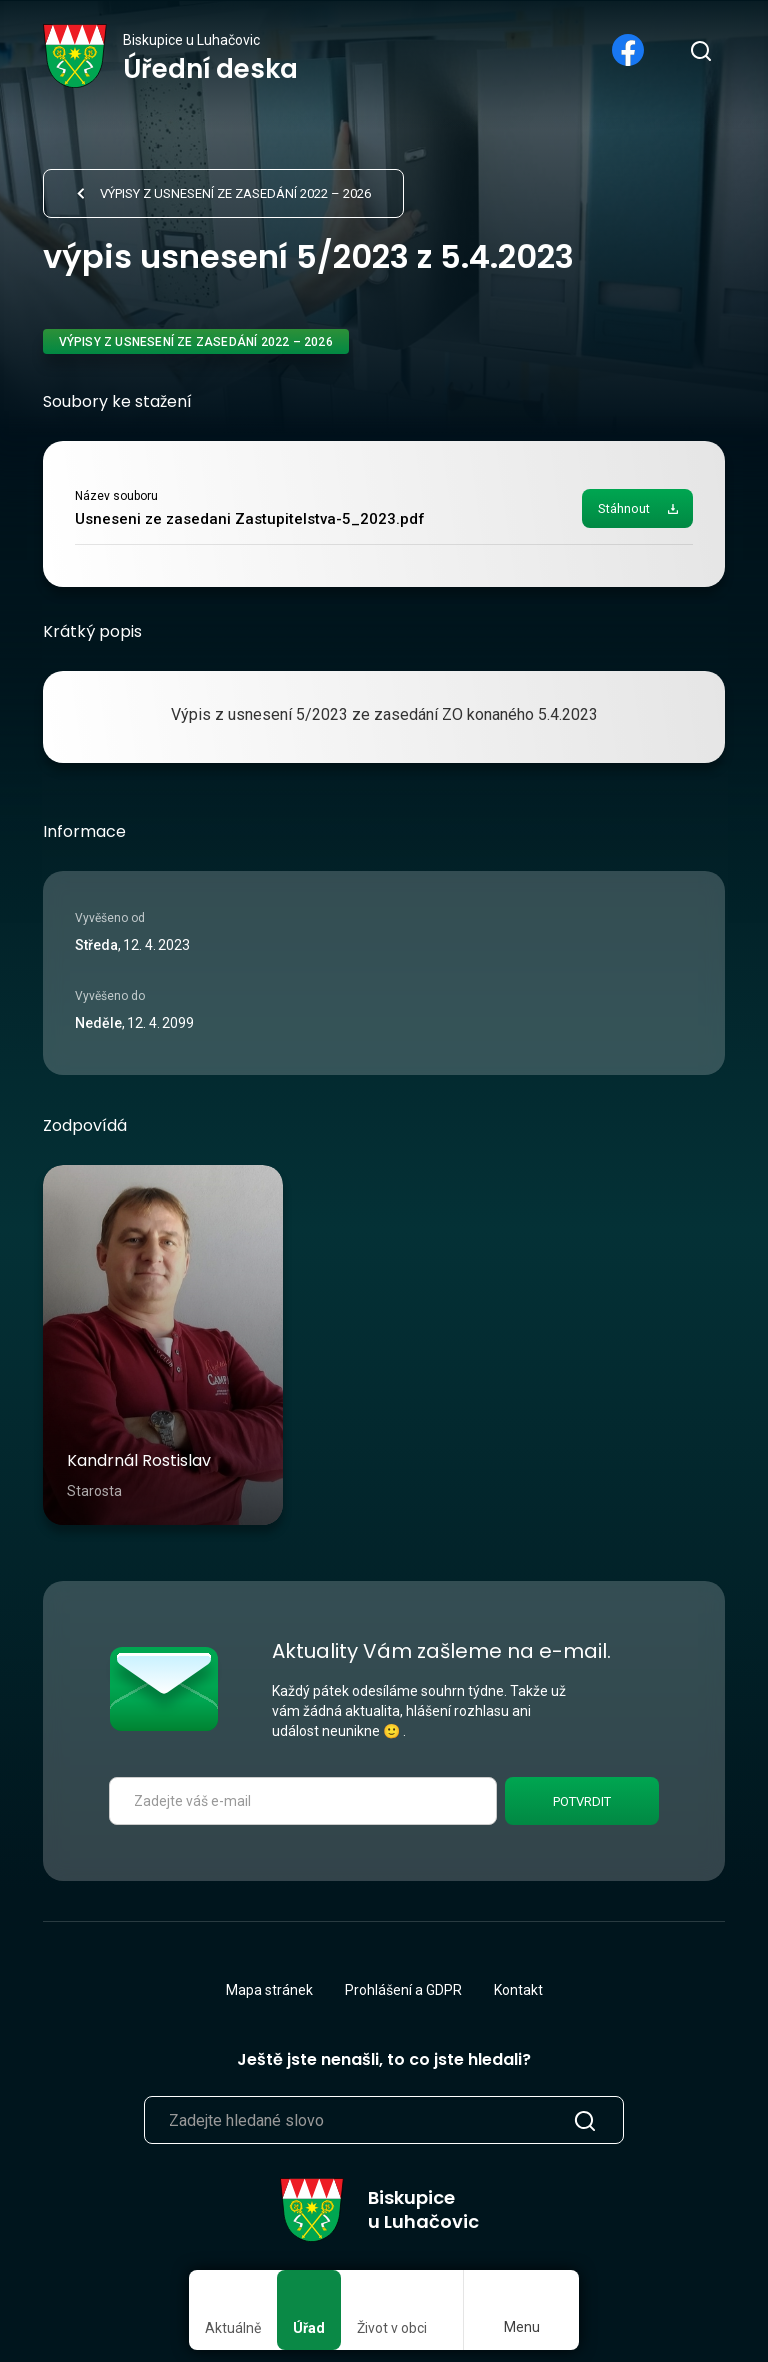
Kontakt (518, 1990)
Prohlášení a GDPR (403, 1990)
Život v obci (392, 2328)
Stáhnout (624, 508)
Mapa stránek (269, 1990)
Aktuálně (233, 2328)
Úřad (309, 2328)
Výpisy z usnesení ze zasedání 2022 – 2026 (235, 193)
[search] (700, 50)
